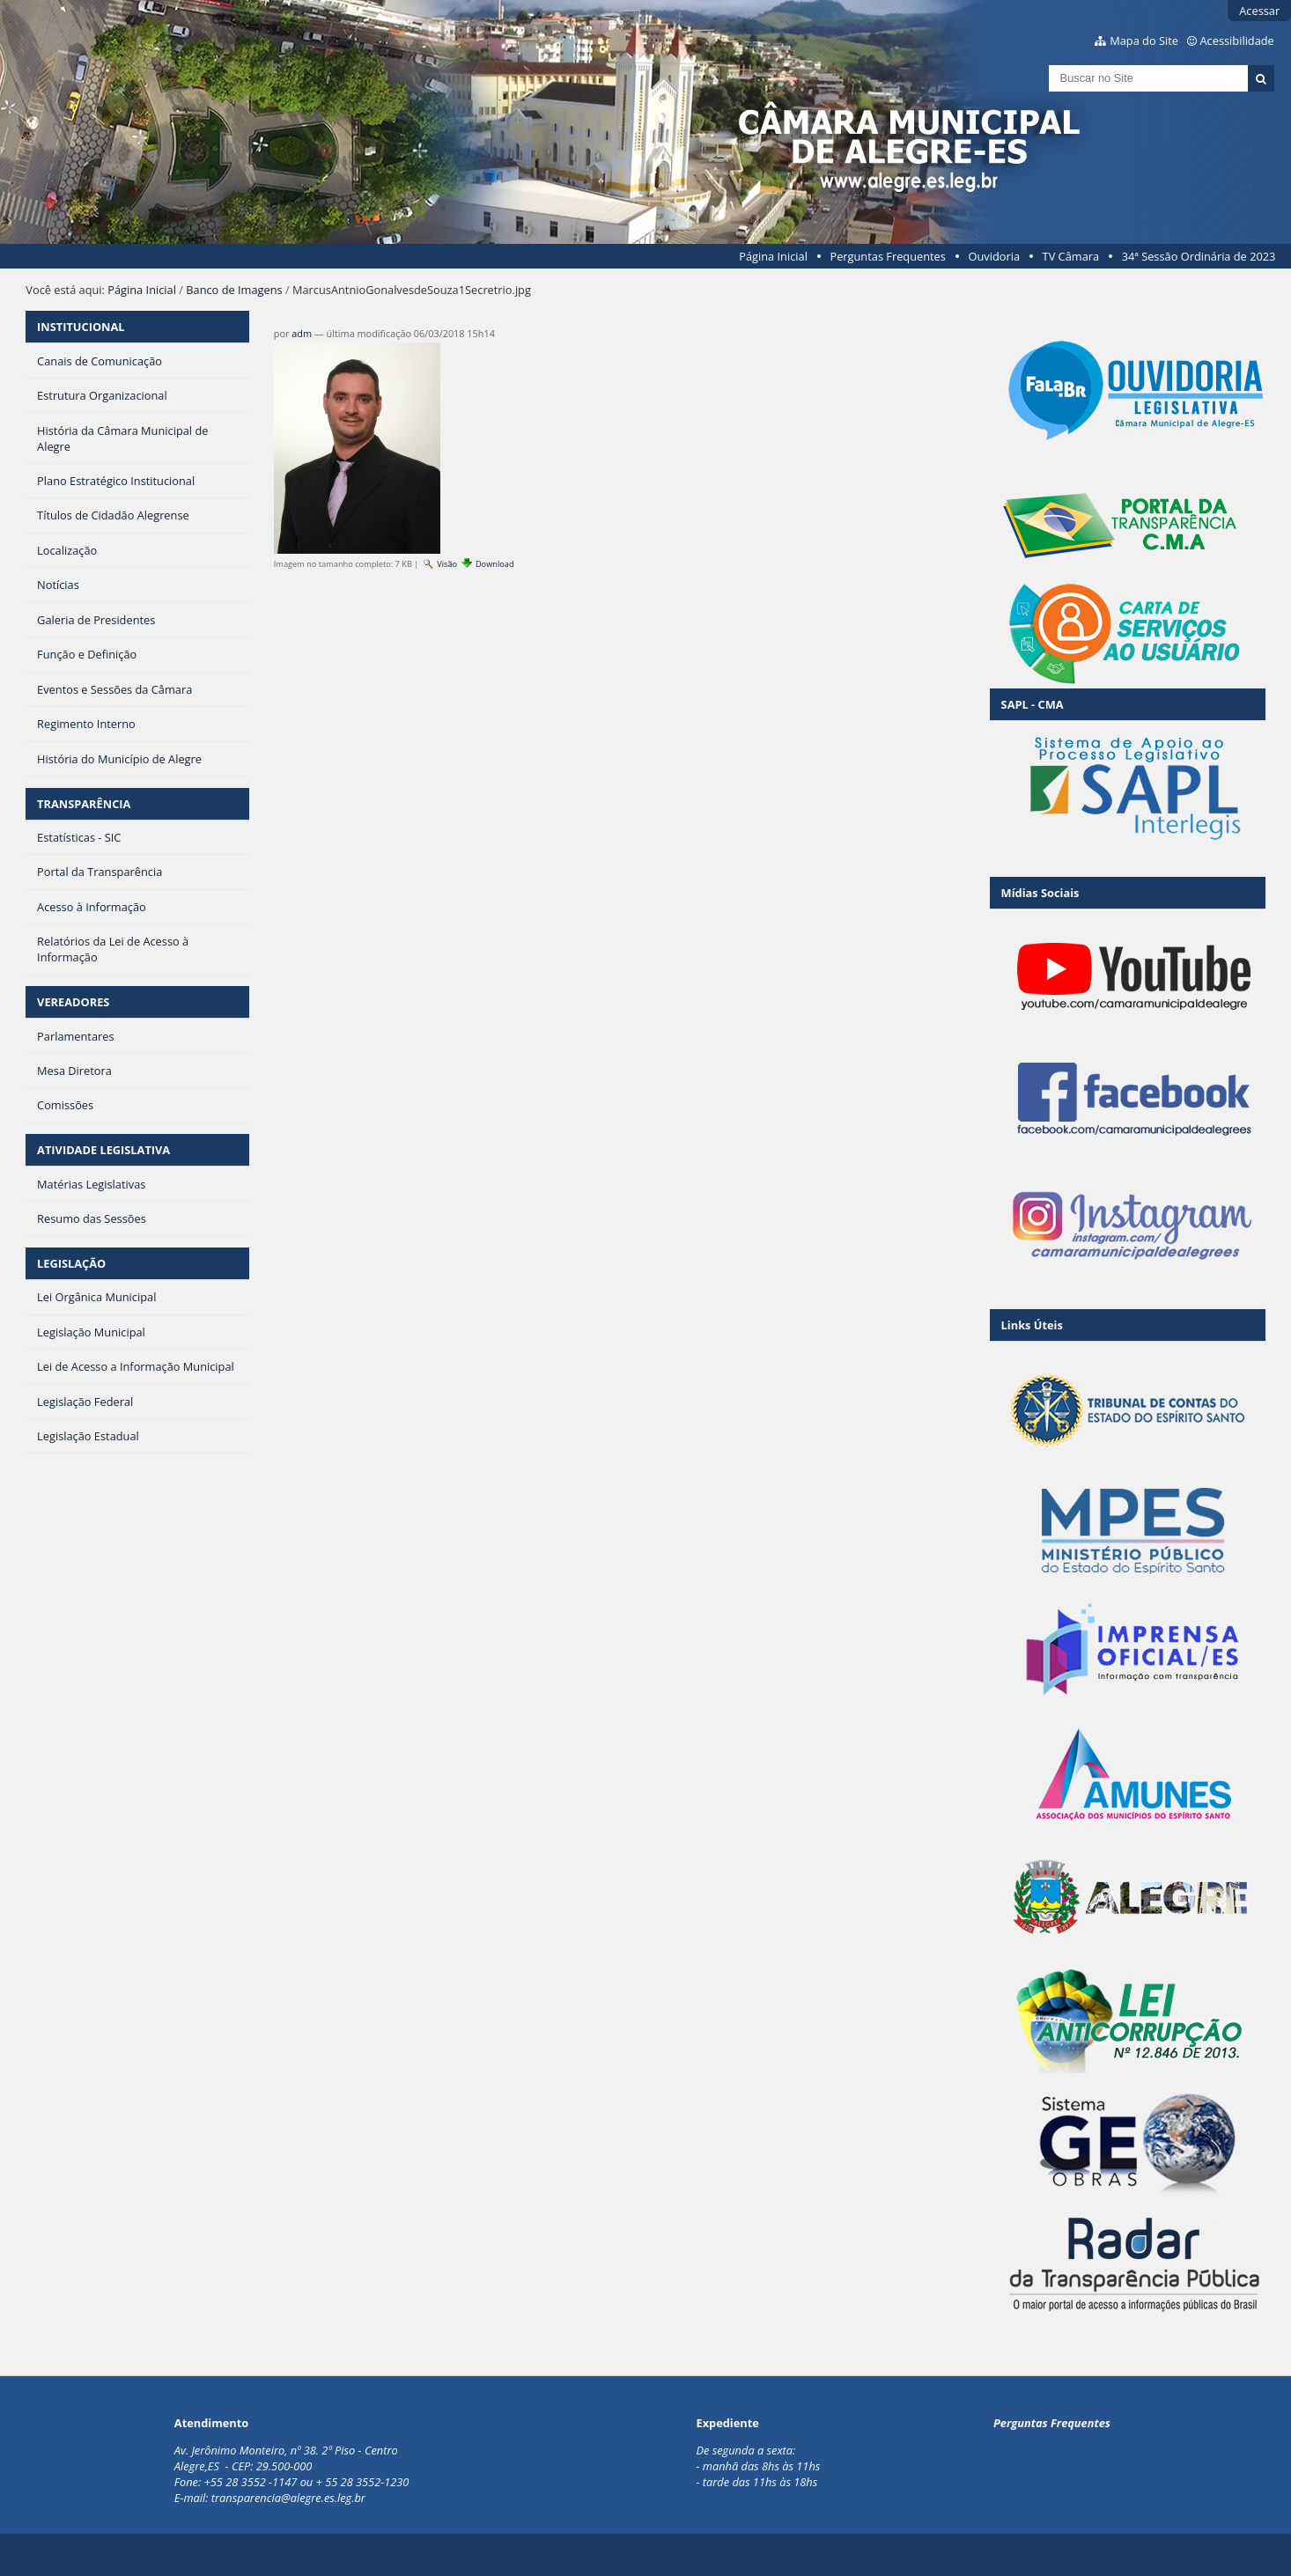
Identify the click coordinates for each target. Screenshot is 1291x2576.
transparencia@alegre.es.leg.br (288, 2498)
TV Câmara (1071, 256)
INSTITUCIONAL (80, 327)
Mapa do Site (1144, 40)
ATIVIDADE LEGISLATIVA (103, 1150)
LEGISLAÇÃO (71, 1263)
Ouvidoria (994, 256)
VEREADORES (73, 1002)
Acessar (1259, 10)
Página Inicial (773, 256)
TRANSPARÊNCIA (83, 804)
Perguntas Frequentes (887, 256)
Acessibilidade (1237, 40)
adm (301, 333)
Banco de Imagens (234, 290)
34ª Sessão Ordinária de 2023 (1199, 256)
